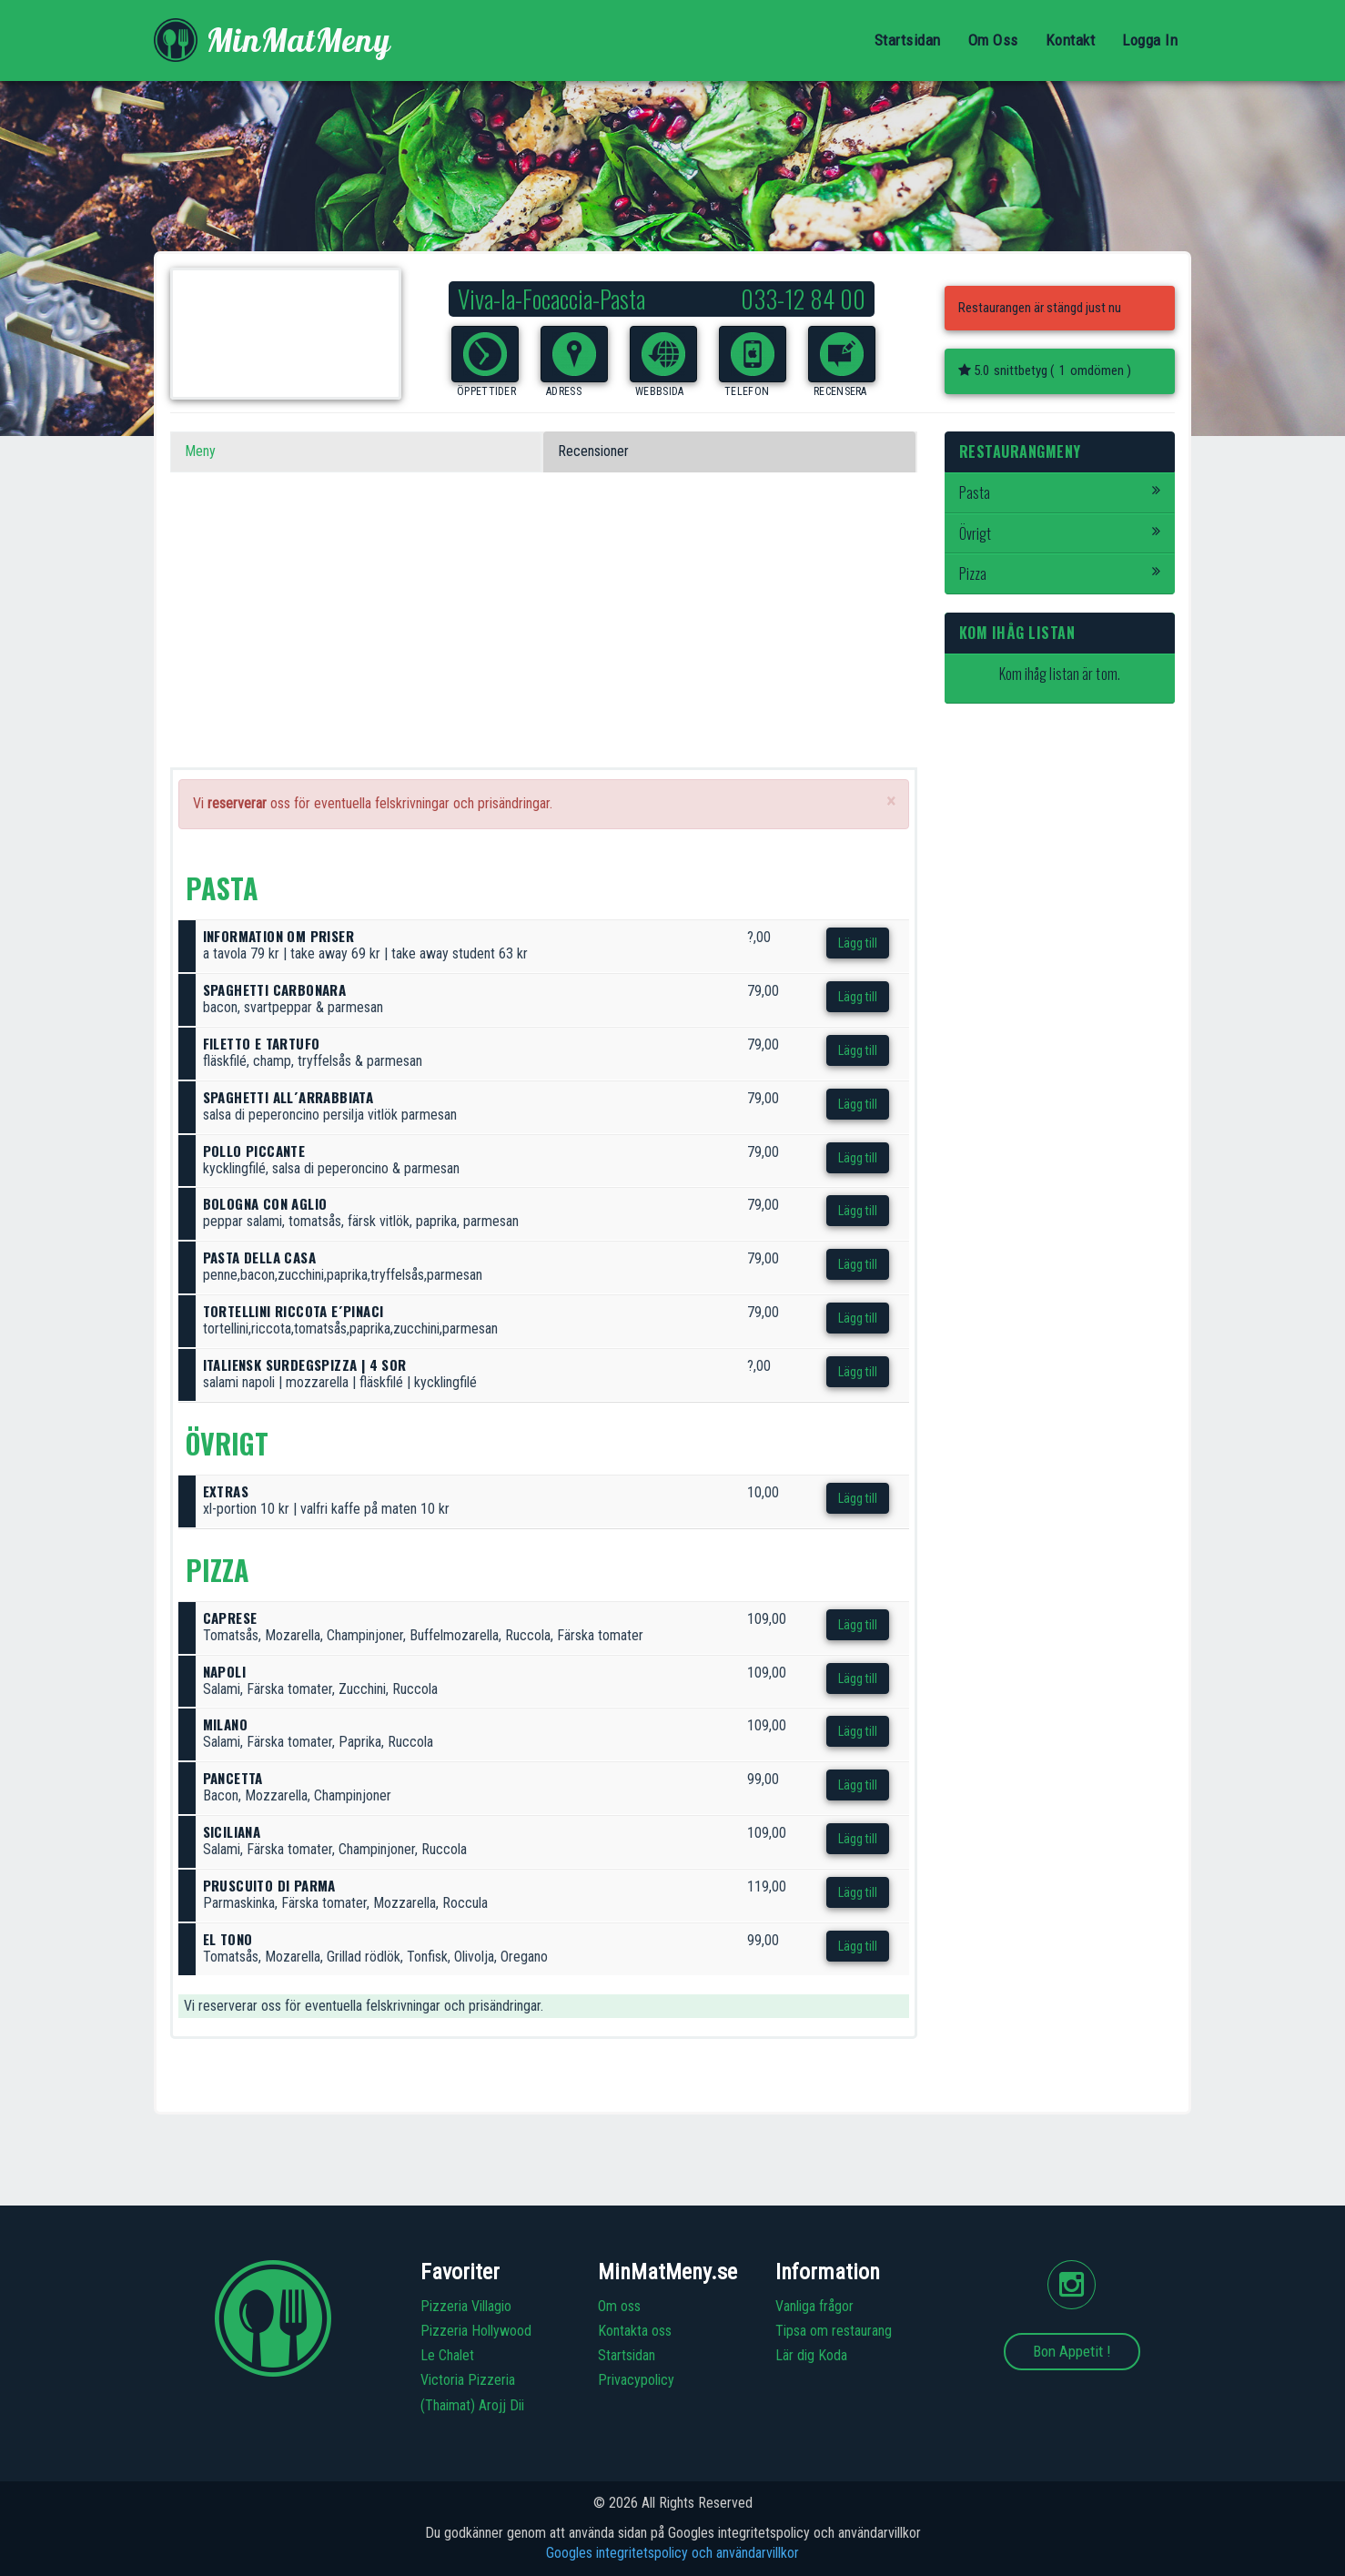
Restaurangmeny (1020, 451)
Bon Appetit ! (1072, 2351)
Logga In (1150, 40)
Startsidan (908, 40)
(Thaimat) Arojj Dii (472, 2405)
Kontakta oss (635, 2330)
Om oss (619, 2306)
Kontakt (1071, 40)
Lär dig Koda (811, 2355)
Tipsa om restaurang (833, 2330)
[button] (485, 354)
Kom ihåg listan (1017, 633)
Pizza (1060, 573)
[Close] (890, 801)
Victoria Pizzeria (467, 2379)
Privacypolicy (636, 2379)
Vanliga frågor (814, 2306)
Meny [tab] (200, 451)
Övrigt (1060, 533)
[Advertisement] (543, 639)
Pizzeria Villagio (465, 2306)
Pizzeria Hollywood (475, 2330)
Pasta (1060, 492)
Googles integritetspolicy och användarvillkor (672, 2552)
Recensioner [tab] (593, 451)
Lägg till (857, 943)
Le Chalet (447, 2355)
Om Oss (993, 40)
